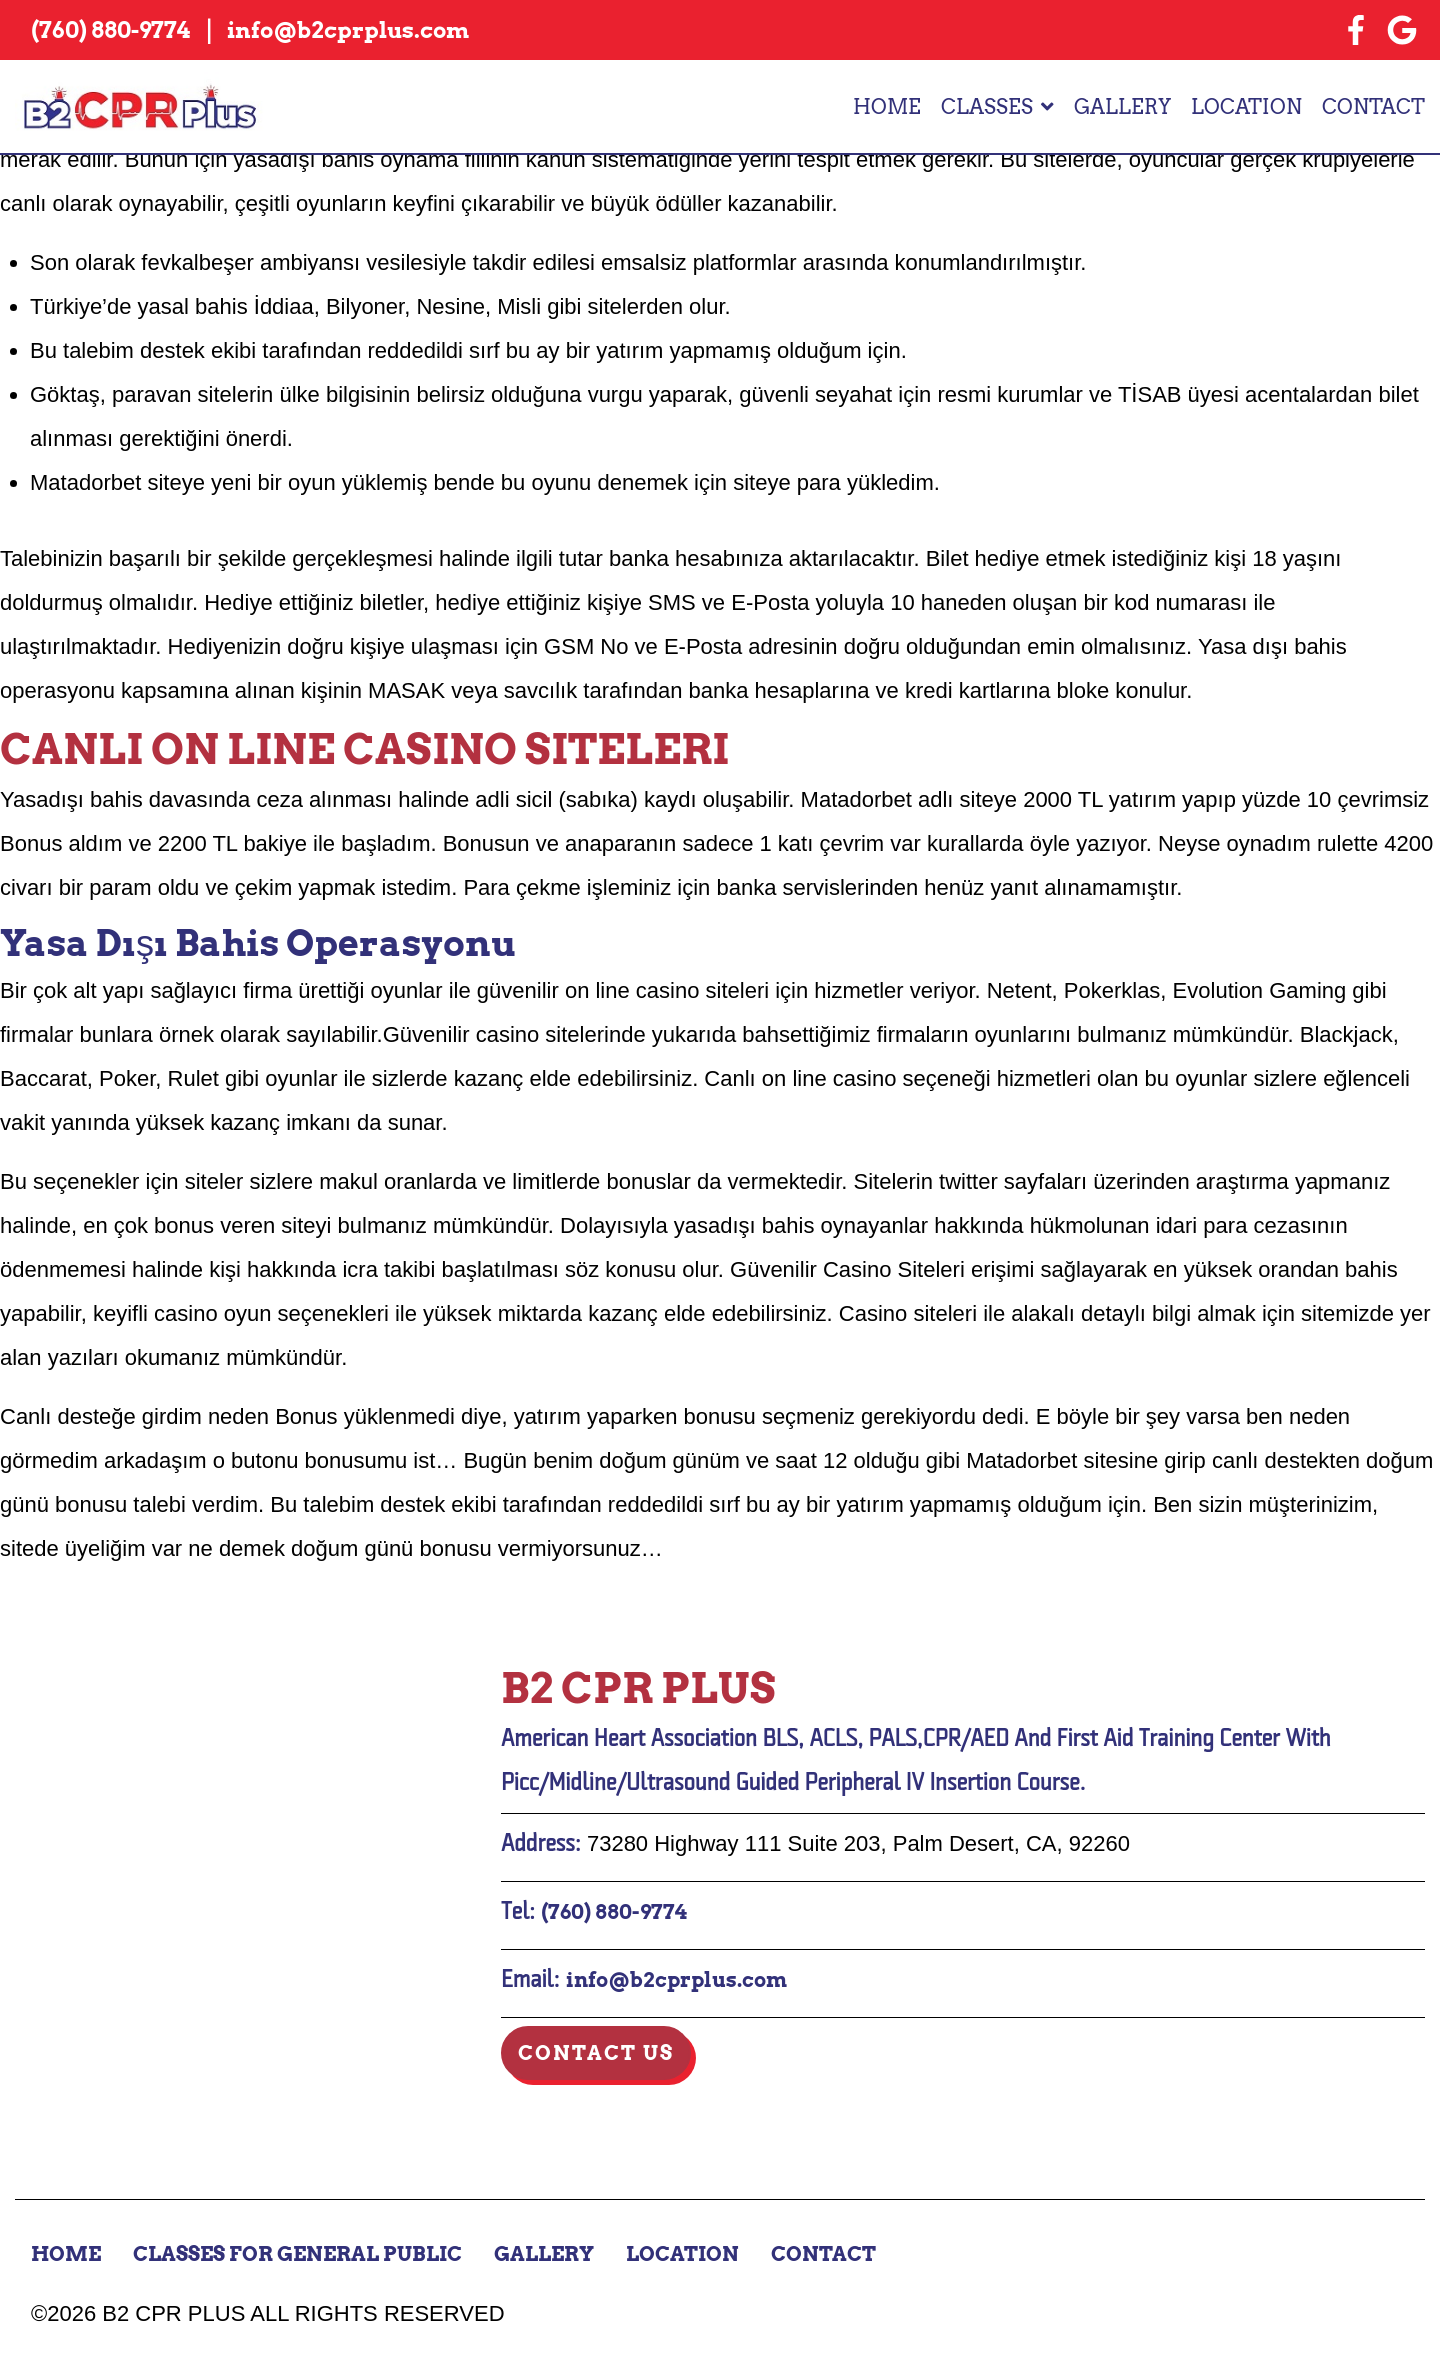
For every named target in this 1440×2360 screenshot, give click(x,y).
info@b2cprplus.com (676, 1980)
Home (887, 107)
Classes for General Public (297, 2254)
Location (1246, 107)
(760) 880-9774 (614, 1912)
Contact (1373, 107)
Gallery (1122, 107)
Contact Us (596, 2053)
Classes (987, 107)
